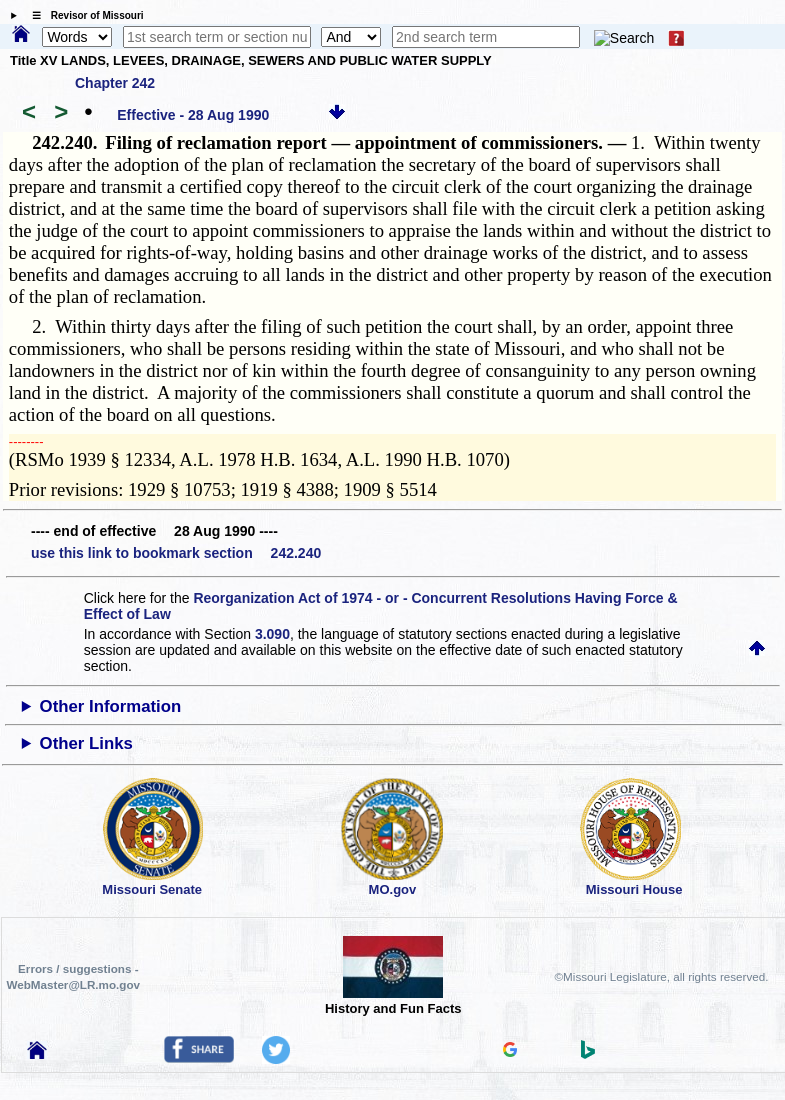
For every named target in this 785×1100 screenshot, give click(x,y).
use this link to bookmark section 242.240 (176, 553)
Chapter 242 (115, 83)
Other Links (86, 743)
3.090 (272, 634)
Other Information (111, 706)
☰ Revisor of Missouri (83, 15)
